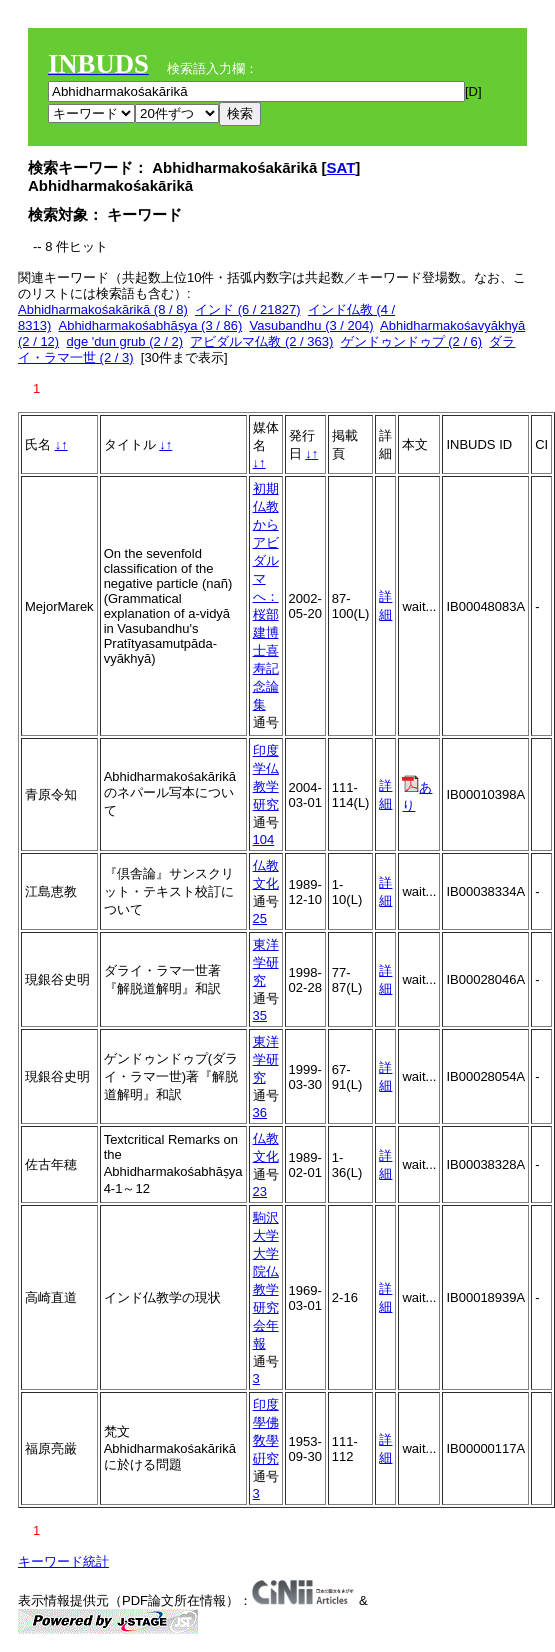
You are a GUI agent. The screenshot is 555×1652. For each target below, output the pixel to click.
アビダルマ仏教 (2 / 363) (261, 341)
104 (264, 839)
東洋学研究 (266, 962)
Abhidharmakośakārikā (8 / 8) (103, 309)
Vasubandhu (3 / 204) (312, 325)
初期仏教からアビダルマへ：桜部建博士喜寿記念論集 (266, 596)
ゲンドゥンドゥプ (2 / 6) (412, 341)
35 (260, 1015)
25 (260, 918)
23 (260, 1191)
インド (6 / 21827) (248, 309)
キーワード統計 (63, 1561)
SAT (340, 167)
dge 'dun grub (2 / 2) (124, 341)
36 (260, 1112)
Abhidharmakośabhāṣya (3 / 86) (150, 325)
